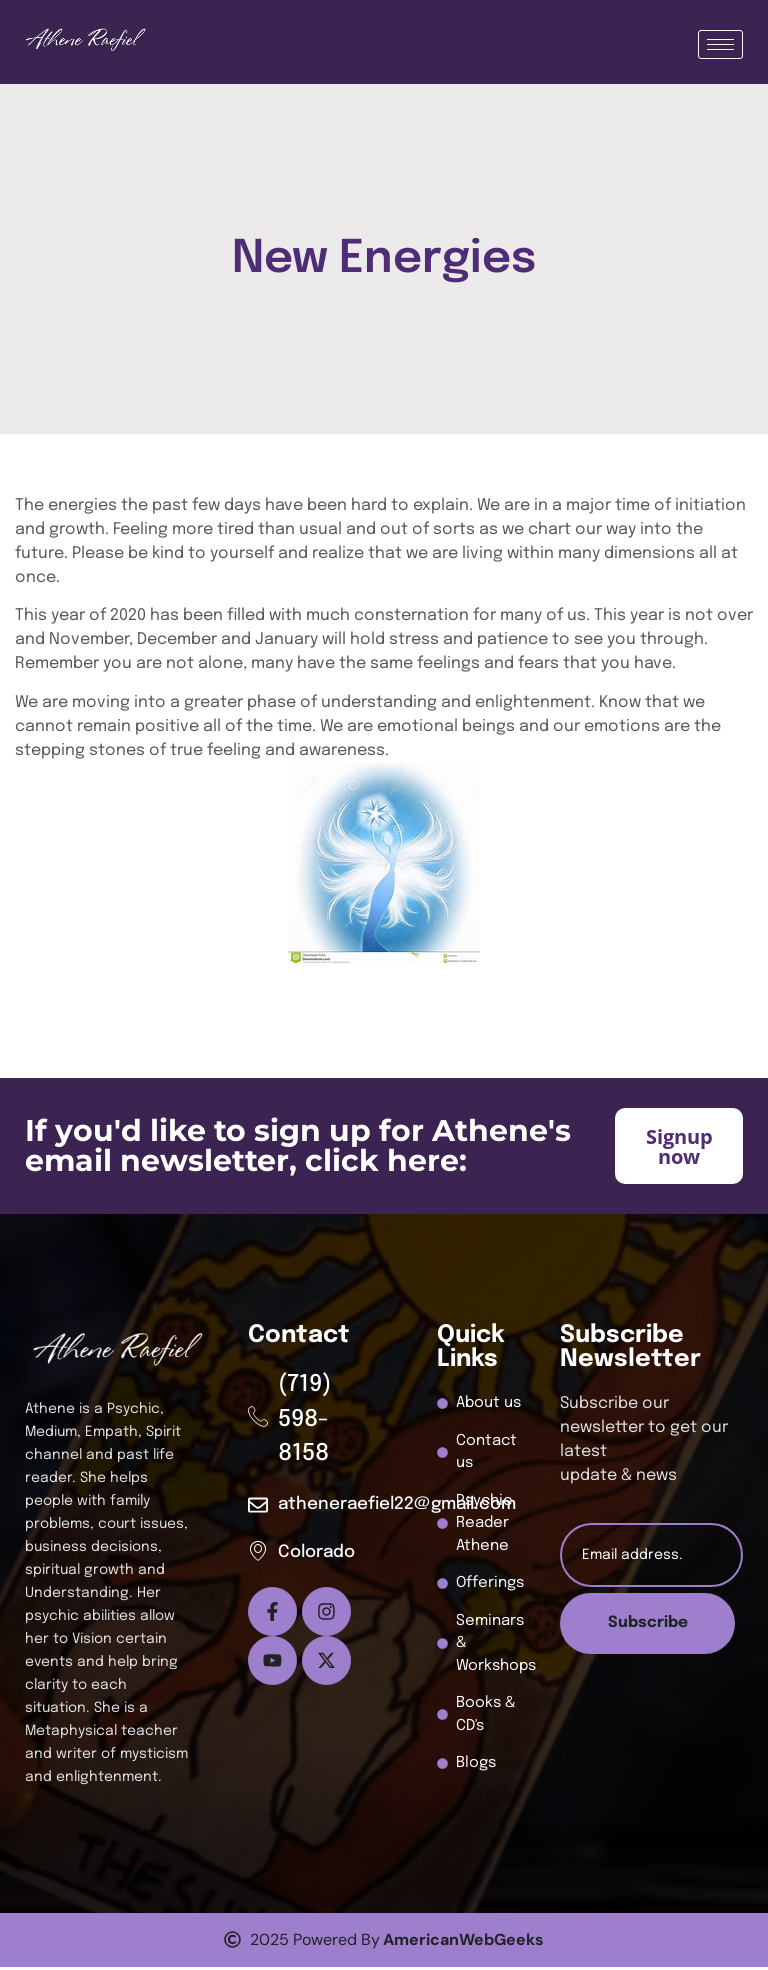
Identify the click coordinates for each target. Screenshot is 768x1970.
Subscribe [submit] (648, 1626)
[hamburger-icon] (720, 44)
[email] (651, 1558)
